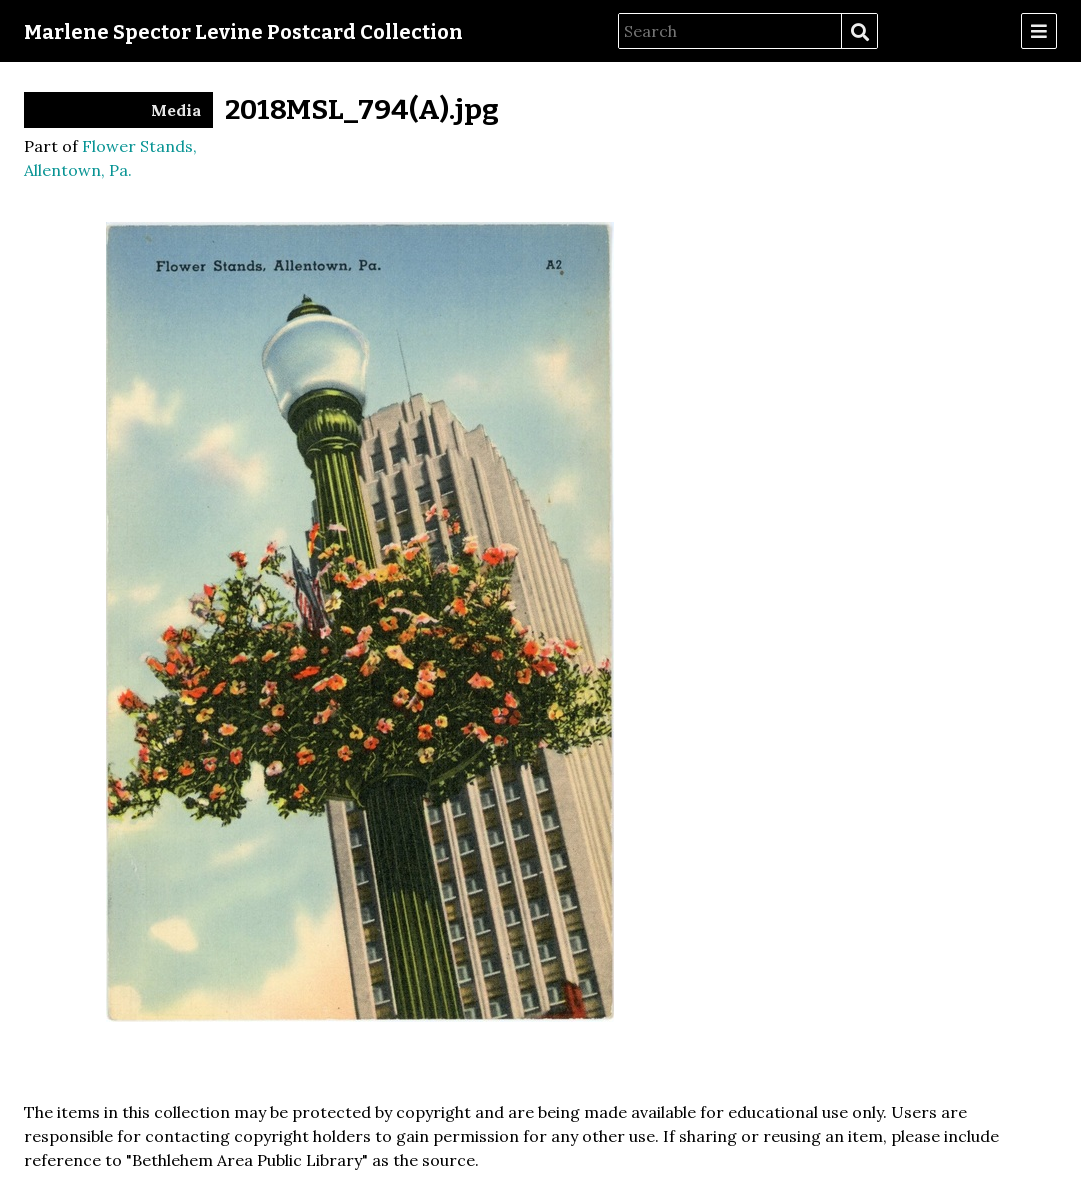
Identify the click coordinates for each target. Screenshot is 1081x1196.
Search (859, 32)
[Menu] (1039, 31)
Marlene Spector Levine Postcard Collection (243, 32)
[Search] (730, 31)
